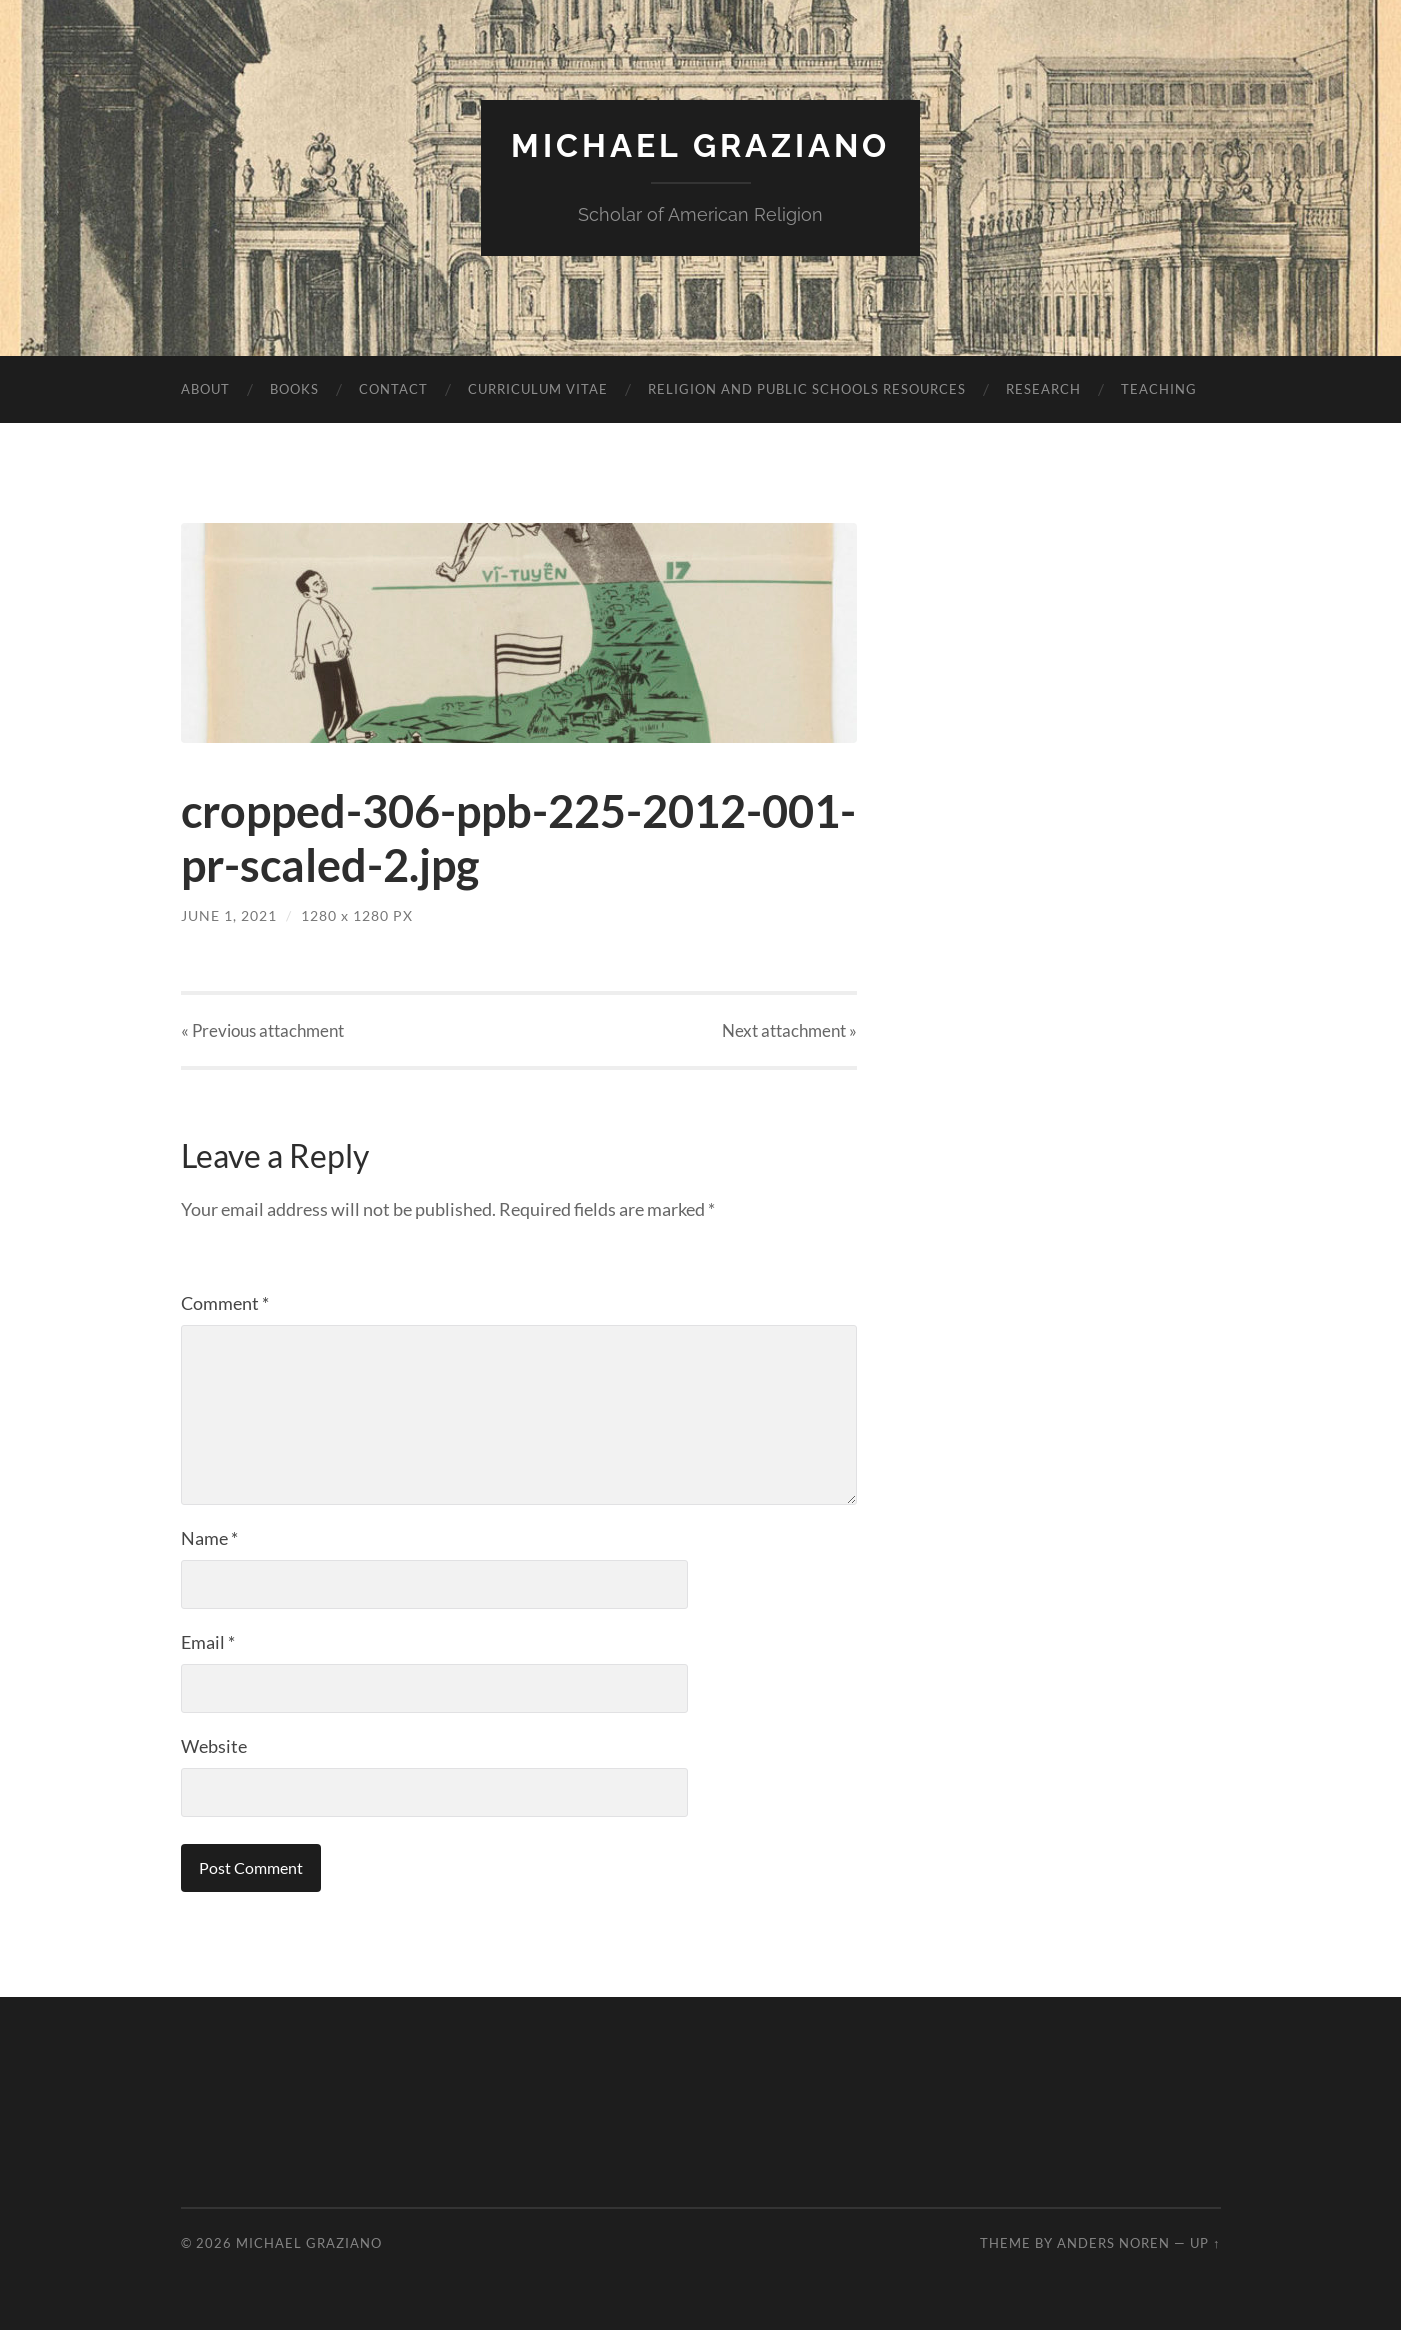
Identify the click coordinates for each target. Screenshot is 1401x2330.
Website (214, 1746)
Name (209, 1538)
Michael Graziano (700, 145)
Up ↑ (1205, 2243)
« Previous (262, 1030)
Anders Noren (1113, 2243)
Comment (225, 1303)
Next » (789, 1030)
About (205, 389)
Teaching (1159, 389)
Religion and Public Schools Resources (807, 389)
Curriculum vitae (538, 389)
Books (294, 389)
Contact (393, 389)
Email (208, 1642)
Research (1043, 389)
